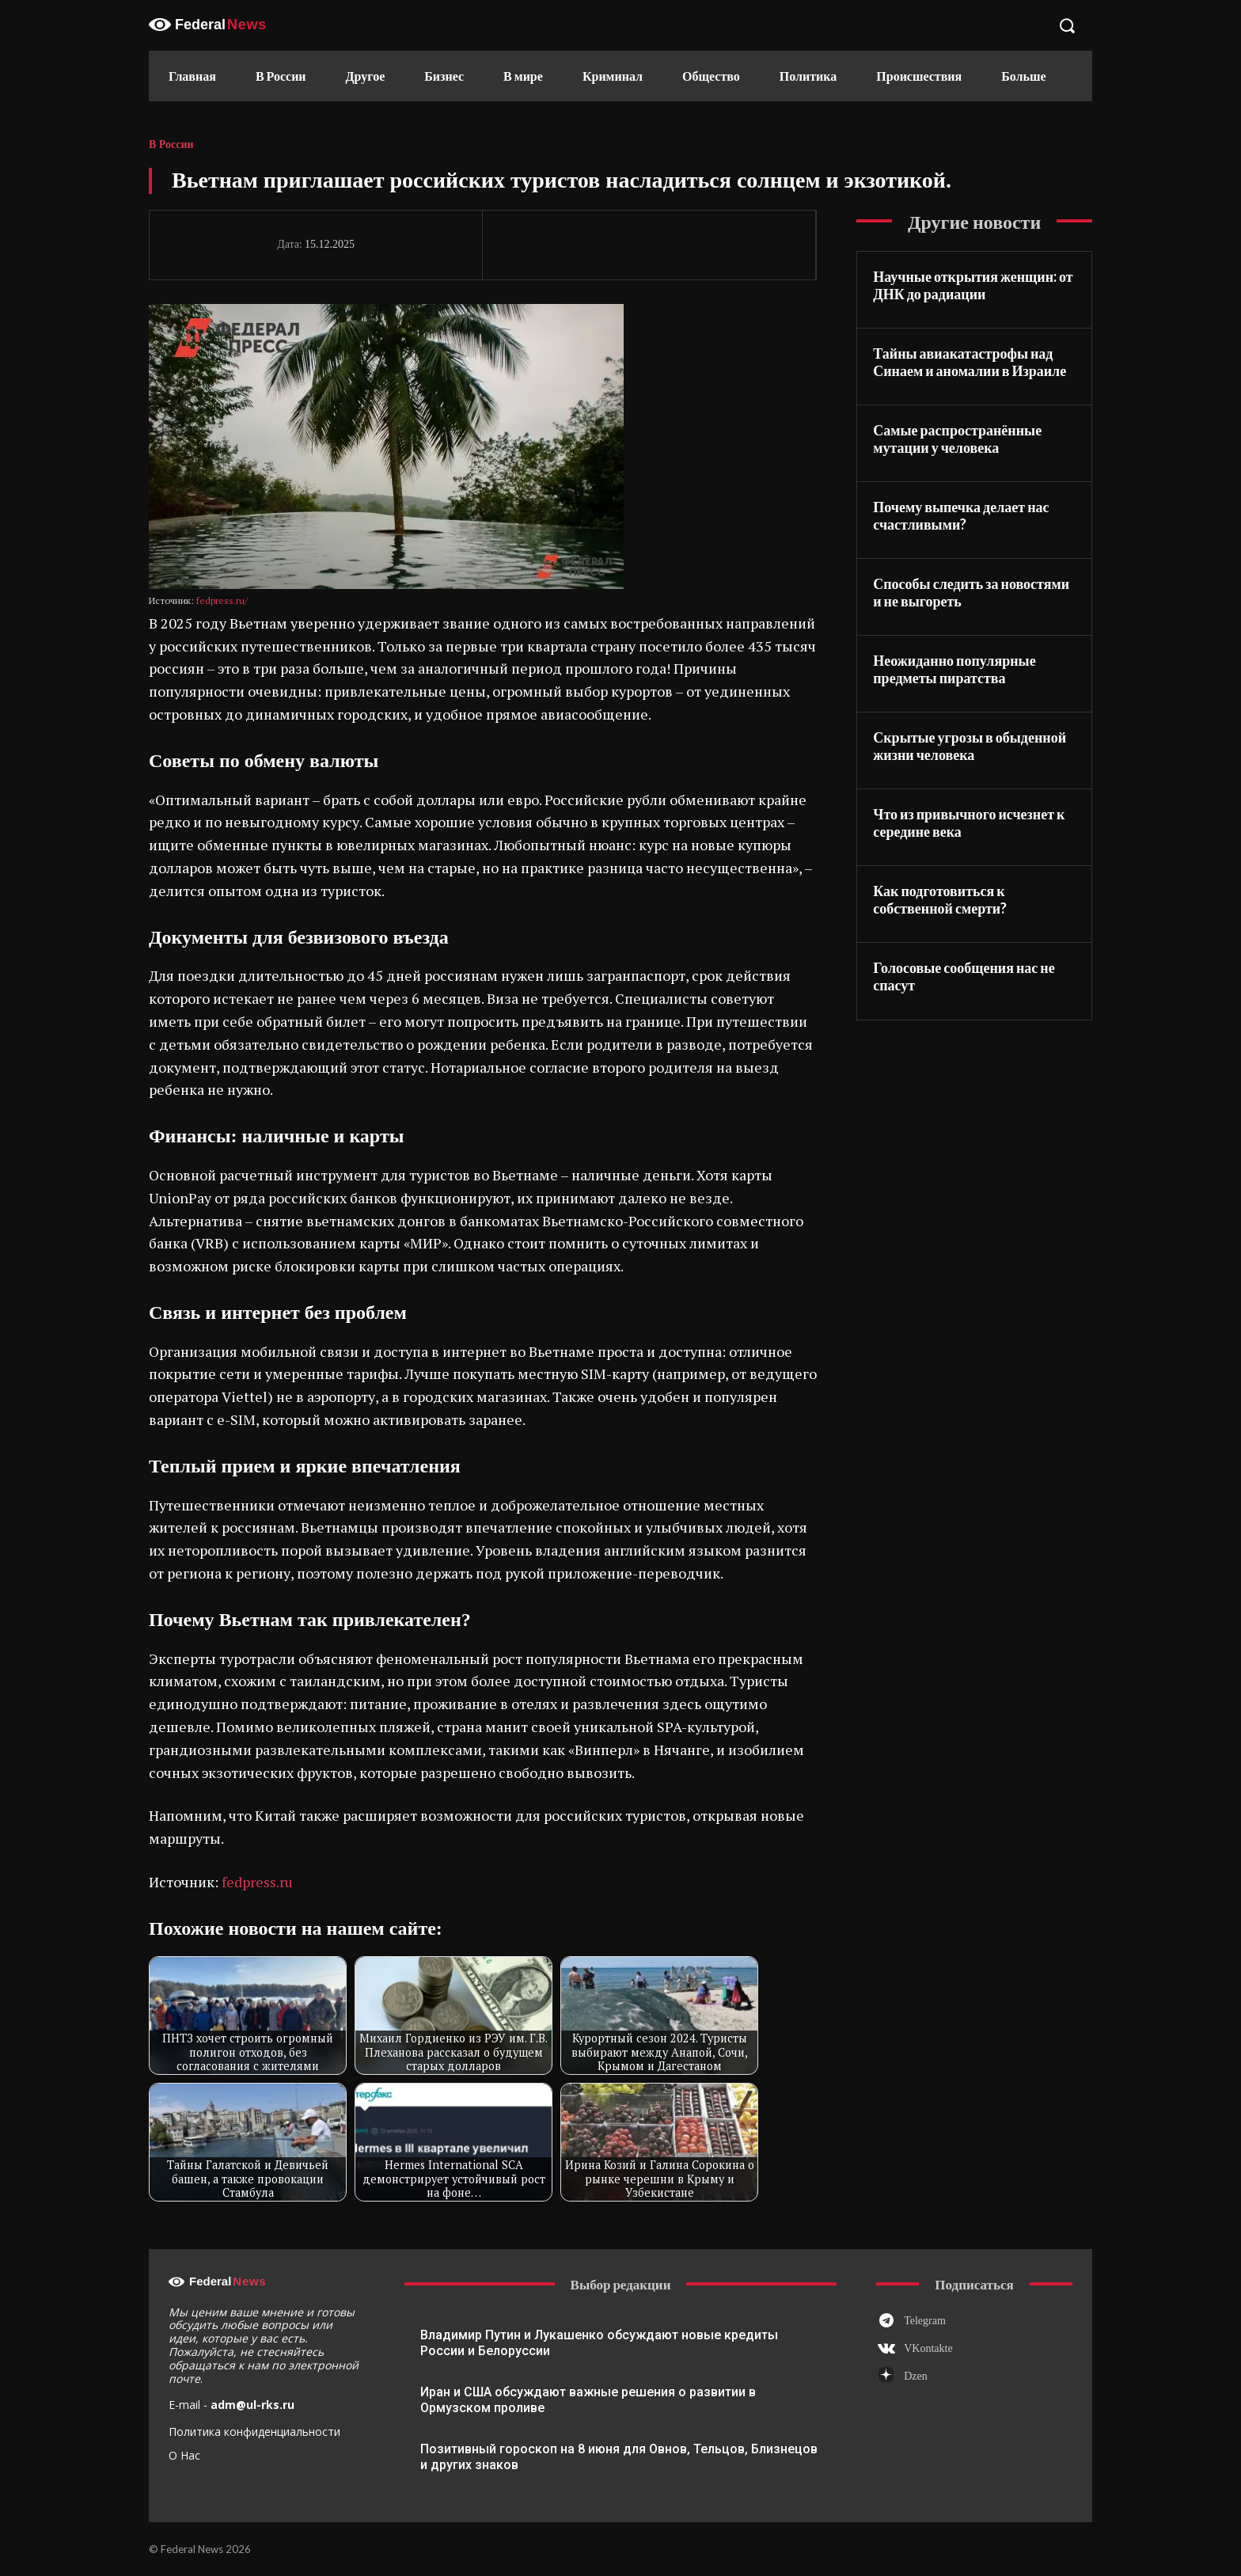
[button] (1067, 25)
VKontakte (928, 2348)
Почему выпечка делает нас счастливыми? (961, 516)
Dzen (916, 2376)
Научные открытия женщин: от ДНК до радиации (972, 285)
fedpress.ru (257, 1881)
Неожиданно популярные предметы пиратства (954, 669)
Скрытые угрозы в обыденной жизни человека (969, 746)
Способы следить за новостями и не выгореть (971, 592)
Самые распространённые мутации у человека (957, 439)
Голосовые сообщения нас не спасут (963, 976)
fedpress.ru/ (222, 600)
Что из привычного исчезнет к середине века (969, 823)
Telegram (925, 2321)
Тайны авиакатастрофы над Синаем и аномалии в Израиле (969, 362)
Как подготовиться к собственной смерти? (940, 900)
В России (171, 145)
